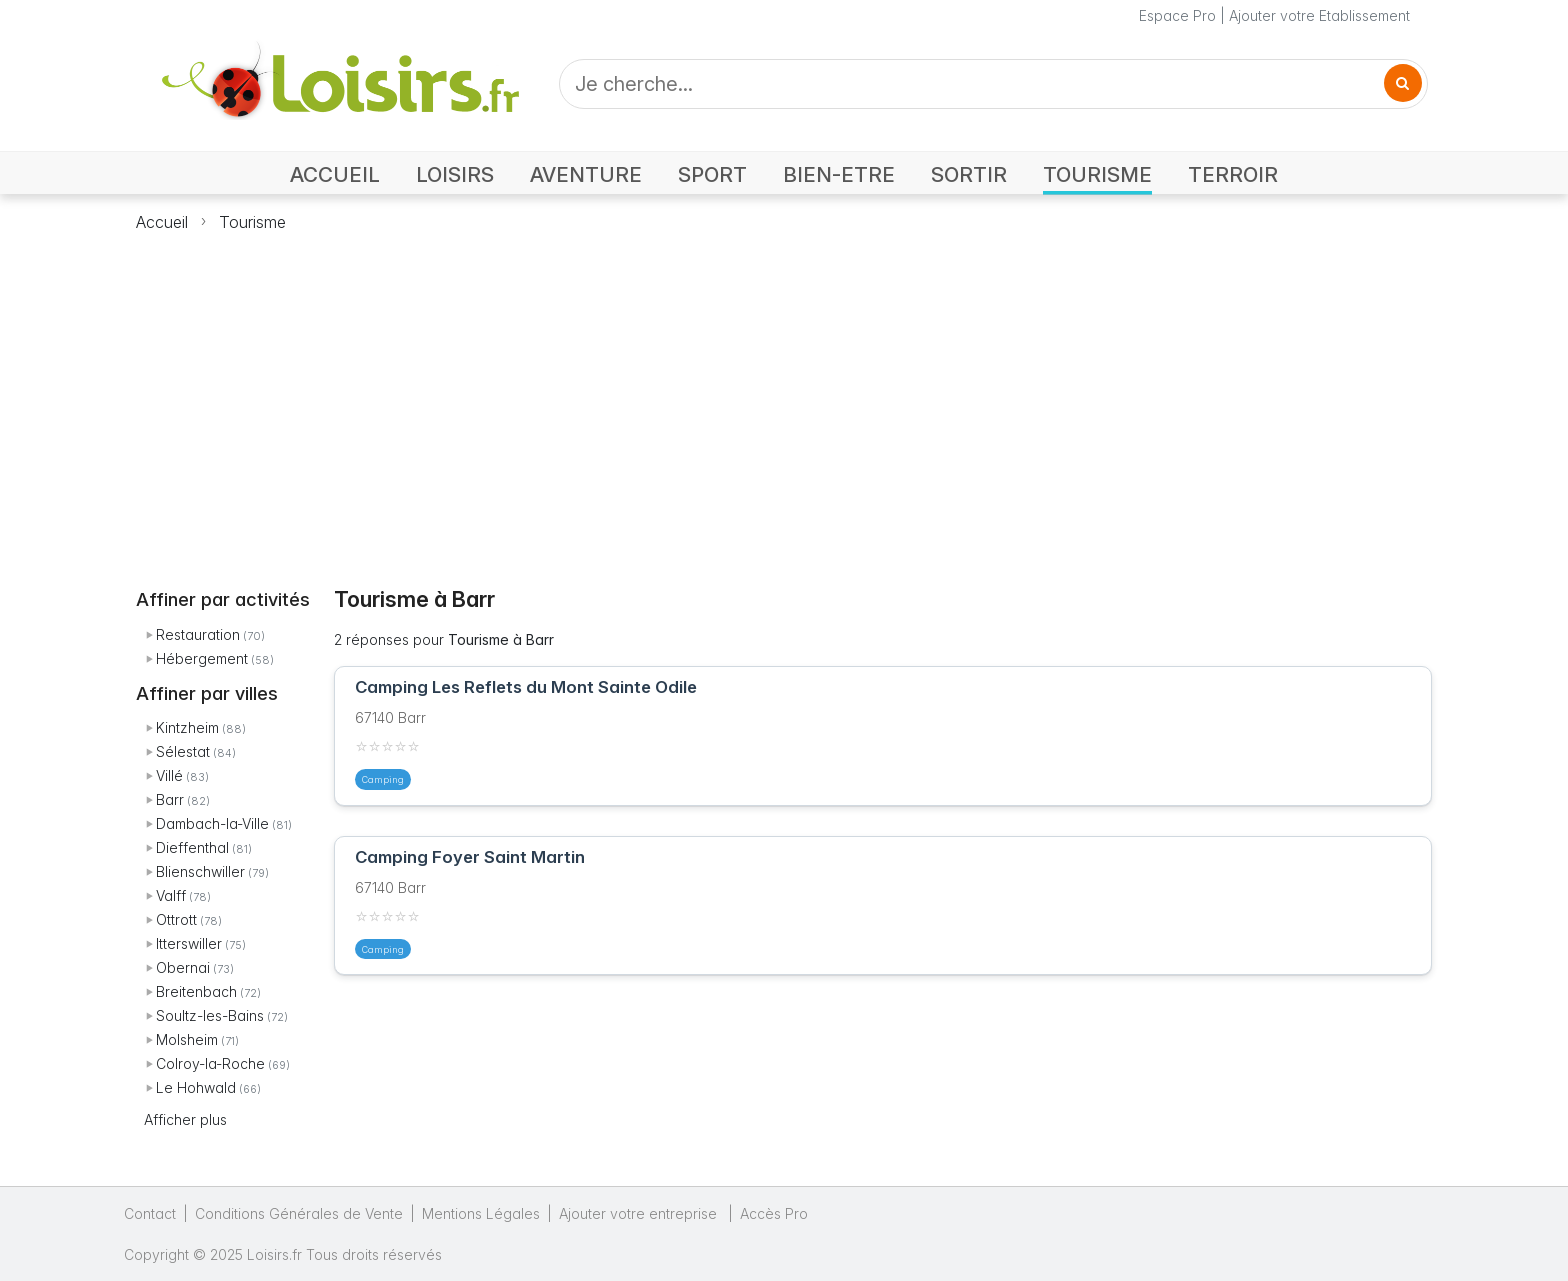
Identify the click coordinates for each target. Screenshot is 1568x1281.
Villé (169, 775)
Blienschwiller (200, 871)
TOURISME (1097, 174)
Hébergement (202, 658)
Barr (170, 799)
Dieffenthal (192, 847)
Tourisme (252, 222)
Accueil (162, 222)
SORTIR (969, 174)
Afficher (185, 1119)
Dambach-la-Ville (212, 823)
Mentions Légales (481, 1213)
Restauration (198, 634)
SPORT (712, 174)
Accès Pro (774, 1213)
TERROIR (1233, 174)
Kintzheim (187, 727)
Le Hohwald (196, 1087)
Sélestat (183, 751)
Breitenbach (196, 991)
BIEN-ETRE (839, 174)
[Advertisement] (784, 398)
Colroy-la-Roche (210, 1063)
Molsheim (187, 1039)
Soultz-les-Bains (210, 1015)
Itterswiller (189, 943)
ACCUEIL (335, 174)
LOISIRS (455, 174)
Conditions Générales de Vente (299, 1213)
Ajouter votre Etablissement (1319, 15)
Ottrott (176, 919)
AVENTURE (586, 174)
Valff (171, 895)
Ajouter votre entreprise (640, 1213)
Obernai (183, 967)
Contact (150, 1213)
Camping (383, 779)
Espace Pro (1177, 15)
